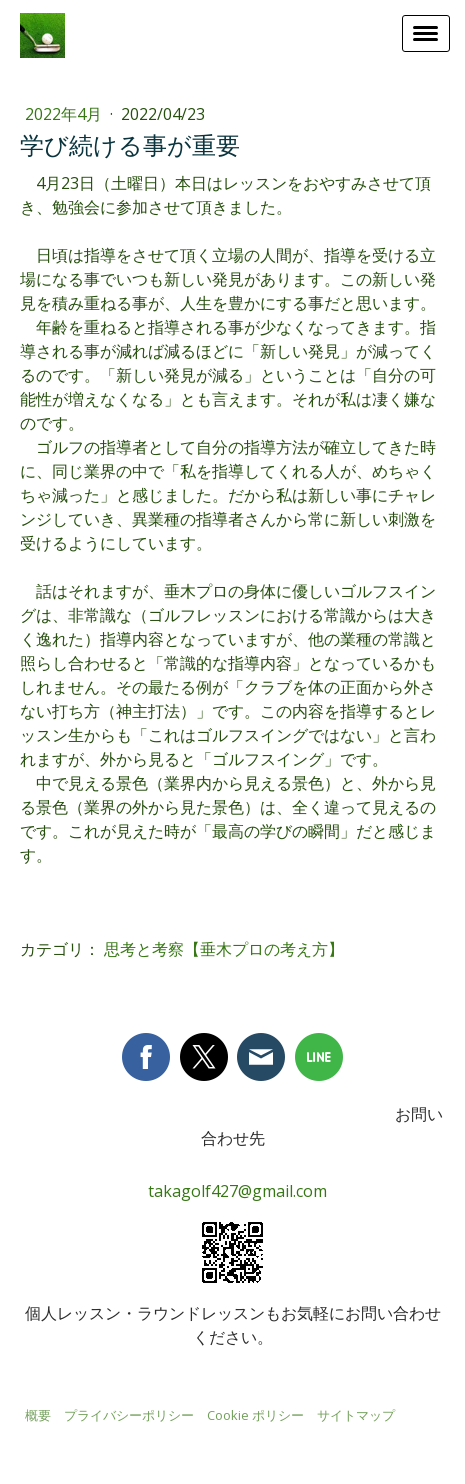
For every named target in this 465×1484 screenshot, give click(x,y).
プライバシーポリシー (129, 1415)
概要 (38, 1415)
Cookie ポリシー (255, 1415)
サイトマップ (356, 1415)
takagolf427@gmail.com (237, 1191)
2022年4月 (65, 114)
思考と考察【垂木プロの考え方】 (224, 949)
